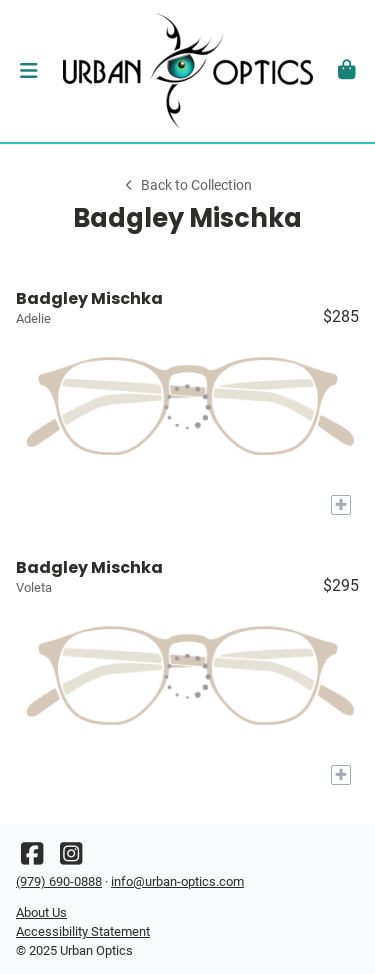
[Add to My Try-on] (341, 505)
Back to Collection (187, 185)
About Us (41, 912)
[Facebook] (32, 858)
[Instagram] (71, 858)
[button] (28, 71)
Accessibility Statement (83, 931)
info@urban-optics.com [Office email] (177, 881)
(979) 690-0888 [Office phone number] (59, 881)
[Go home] (187, 71)
